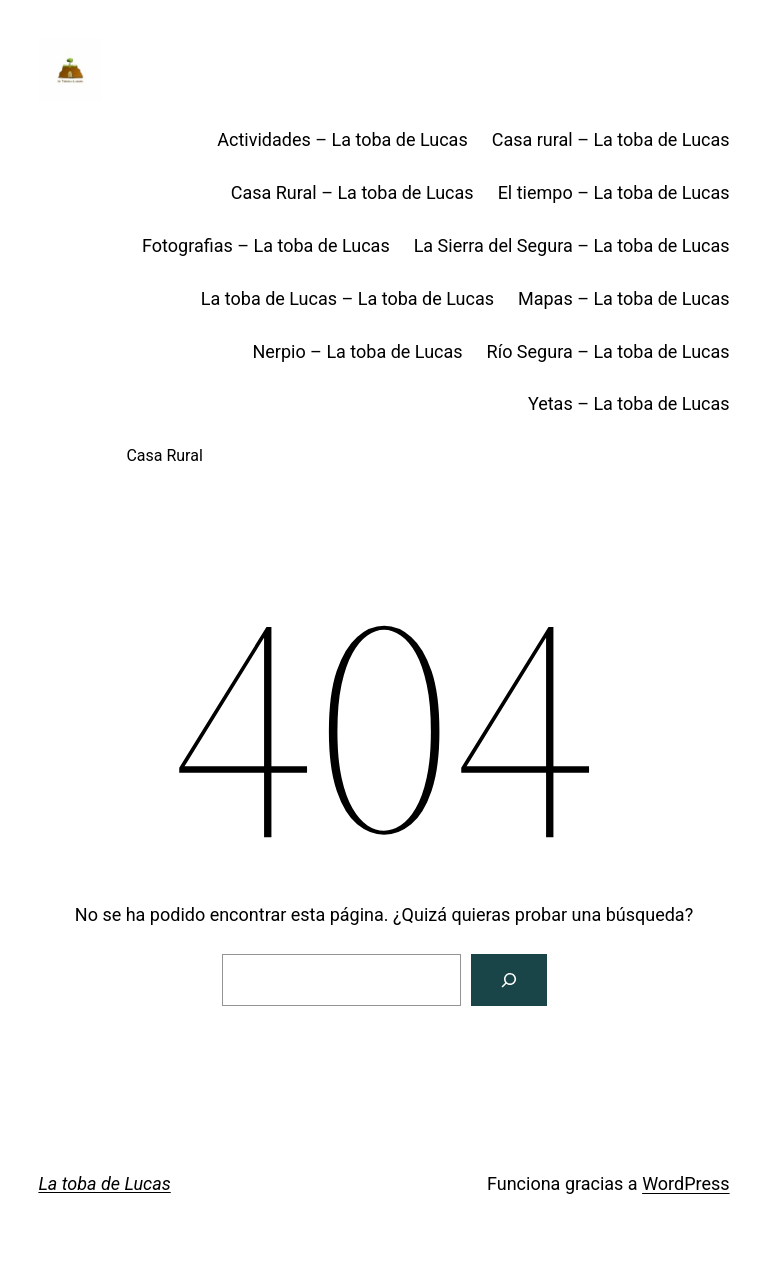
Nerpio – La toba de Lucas (357, 351)
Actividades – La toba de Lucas (342, 139)
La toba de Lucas (104, 1183)
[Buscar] (509, 980)
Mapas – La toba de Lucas (624, 298)
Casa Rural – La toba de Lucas (352, 192)
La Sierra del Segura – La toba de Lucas (572, 245)
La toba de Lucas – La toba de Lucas (347, 298)
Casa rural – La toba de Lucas (611, 139)
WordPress (685, 1183)
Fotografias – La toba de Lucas (266, 245)
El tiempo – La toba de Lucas (614, 192)
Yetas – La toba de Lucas (629, 403)
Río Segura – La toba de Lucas (608, 351)
